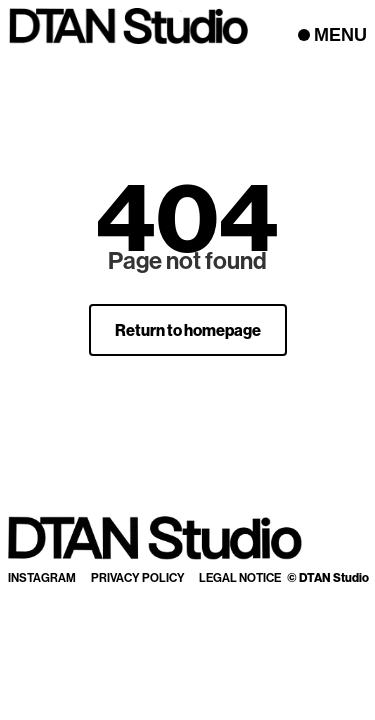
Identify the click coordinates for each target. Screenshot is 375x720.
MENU (340, 35)
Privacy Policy (138, 577)
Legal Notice (240, 577)
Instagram (42, 577)
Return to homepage (188, 330)
